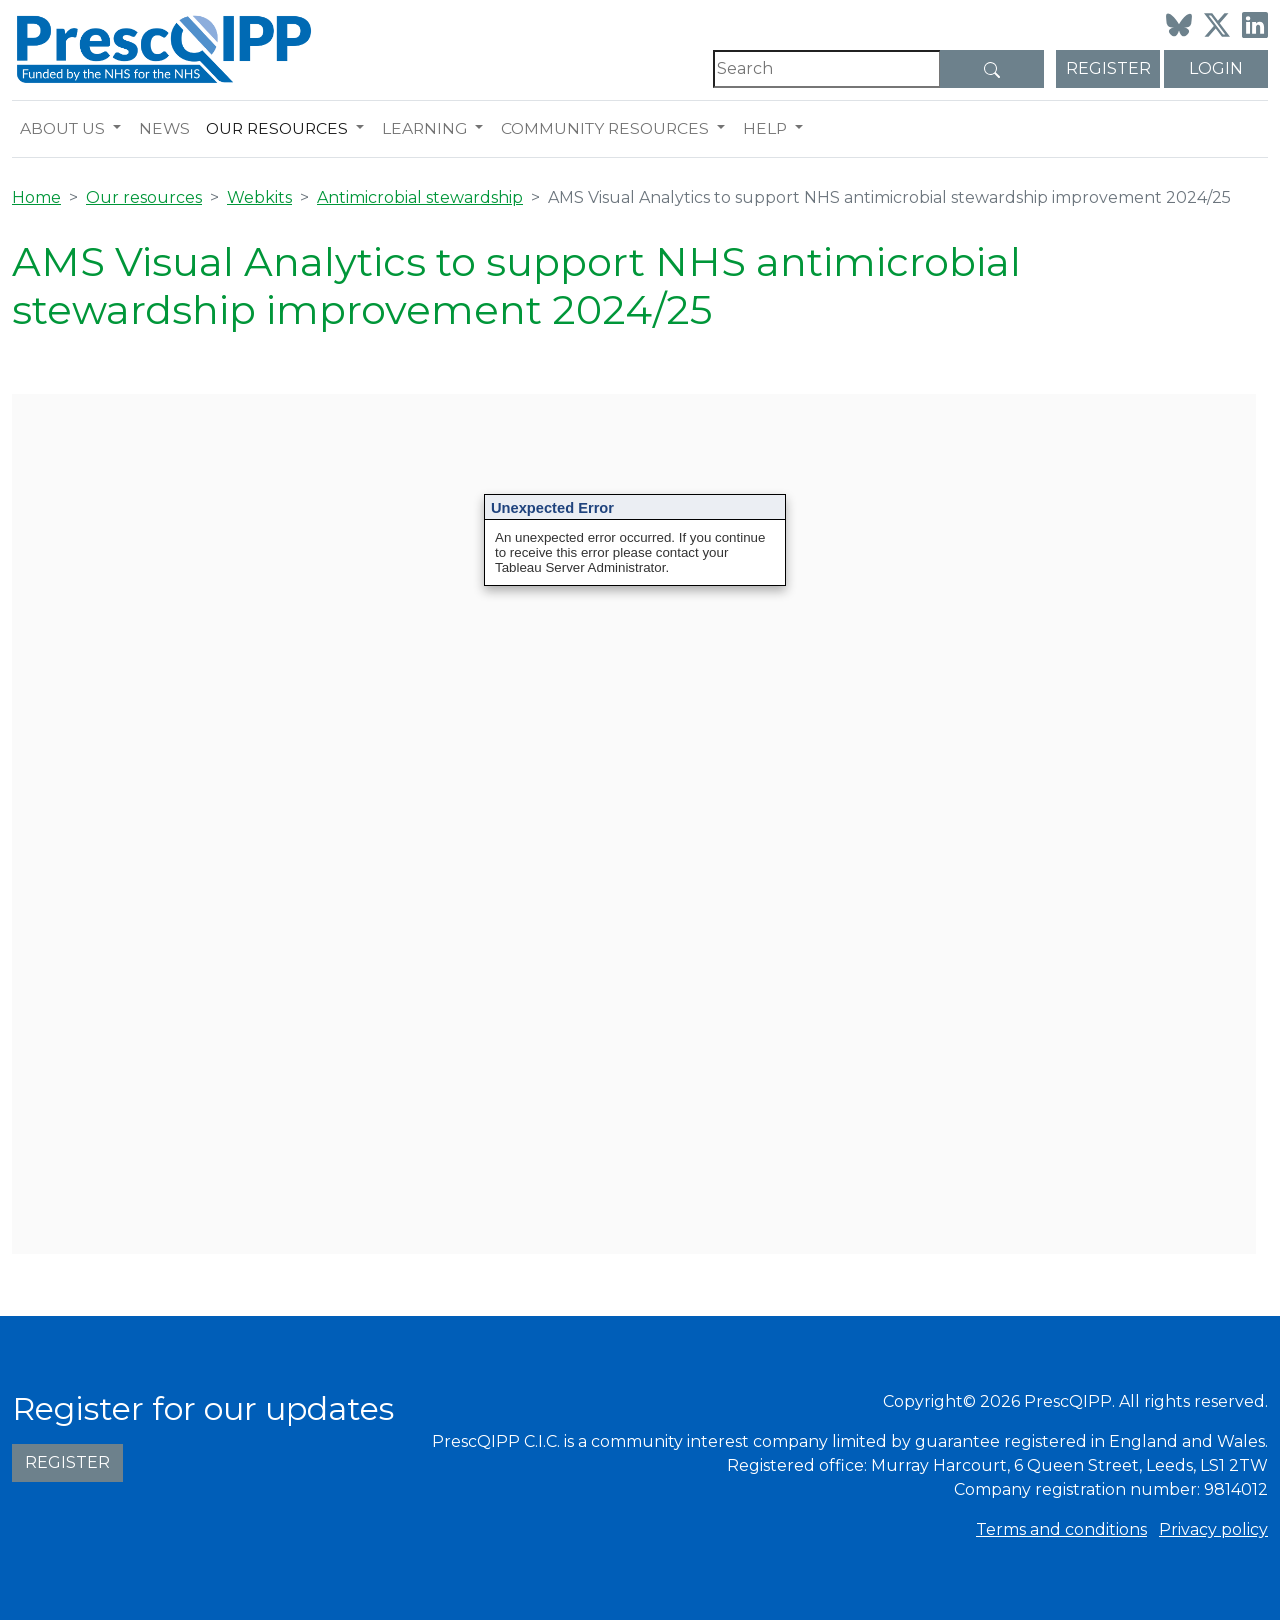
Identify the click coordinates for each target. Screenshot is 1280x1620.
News (164, 128)
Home (36, 197)
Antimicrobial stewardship (420, 197)
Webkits (259, 197)
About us (62, 128)
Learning (424, 128)
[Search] (827, 69)
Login (1216, 68)
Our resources (277, 128)
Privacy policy (1213, 1529)
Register (1108, 68)
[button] (121, 129)
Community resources (605, 128)
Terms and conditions (1061, 1529)
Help (765, 128)
